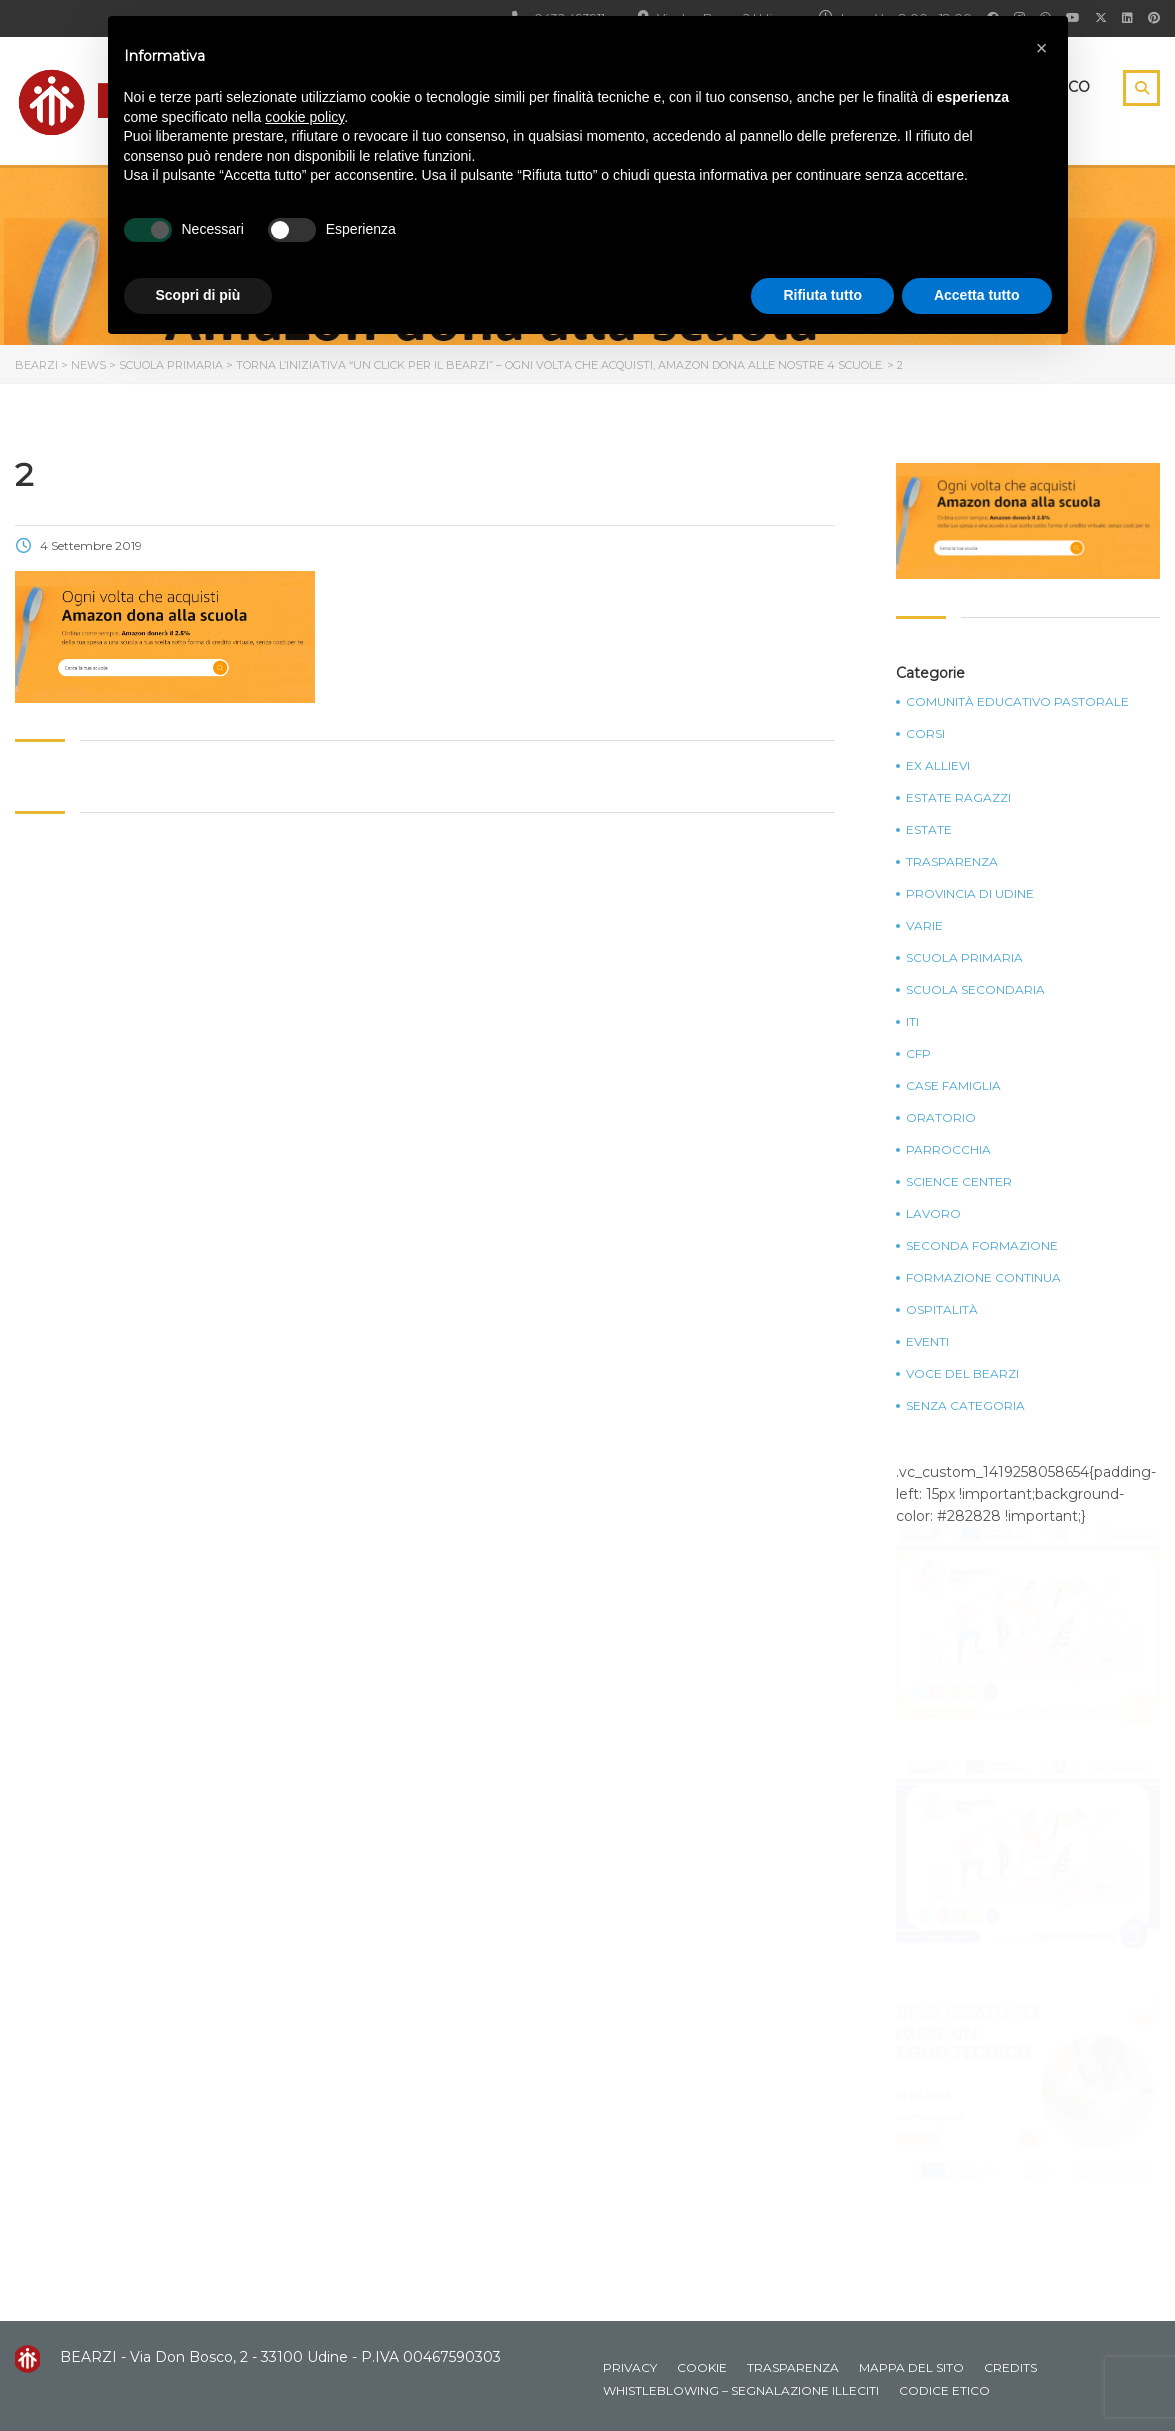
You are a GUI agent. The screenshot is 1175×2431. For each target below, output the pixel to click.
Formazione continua (983, 1278)
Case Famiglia (953, 1086)
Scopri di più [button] (198, 295)
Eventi (927, 1342)
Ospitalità (942, 1310)
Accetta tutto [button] (977, 295)
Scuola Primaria (964, 958)
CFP (918, 1054)
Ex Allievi (938, 766)
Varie (924, 926)
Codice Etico (944, 2390)
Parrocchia (948, 1150)
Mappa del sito (911, 2367)
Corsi (925, 734)
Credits (1010, 2367)
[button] (1042, 48)
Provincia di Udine (970, 894)
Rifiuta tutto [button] (822, 295)
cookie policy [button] (304, 117)
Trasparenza (952, 862)
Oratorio (941, 1118)
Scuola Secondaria (975, 990)
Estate (929, 830)
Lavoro (933, 1214)
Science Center (959, 1182)
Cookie (702, 2367)
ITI (912, 1022)
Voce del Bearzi (962, 1374)
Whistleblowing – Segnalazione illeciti (741, 2390)
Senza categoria (965, 1406)
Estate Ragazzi (958, 798)
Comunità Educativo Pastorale (1017, 702)
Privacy (630, 2367)
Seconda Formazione (982, 1246)
